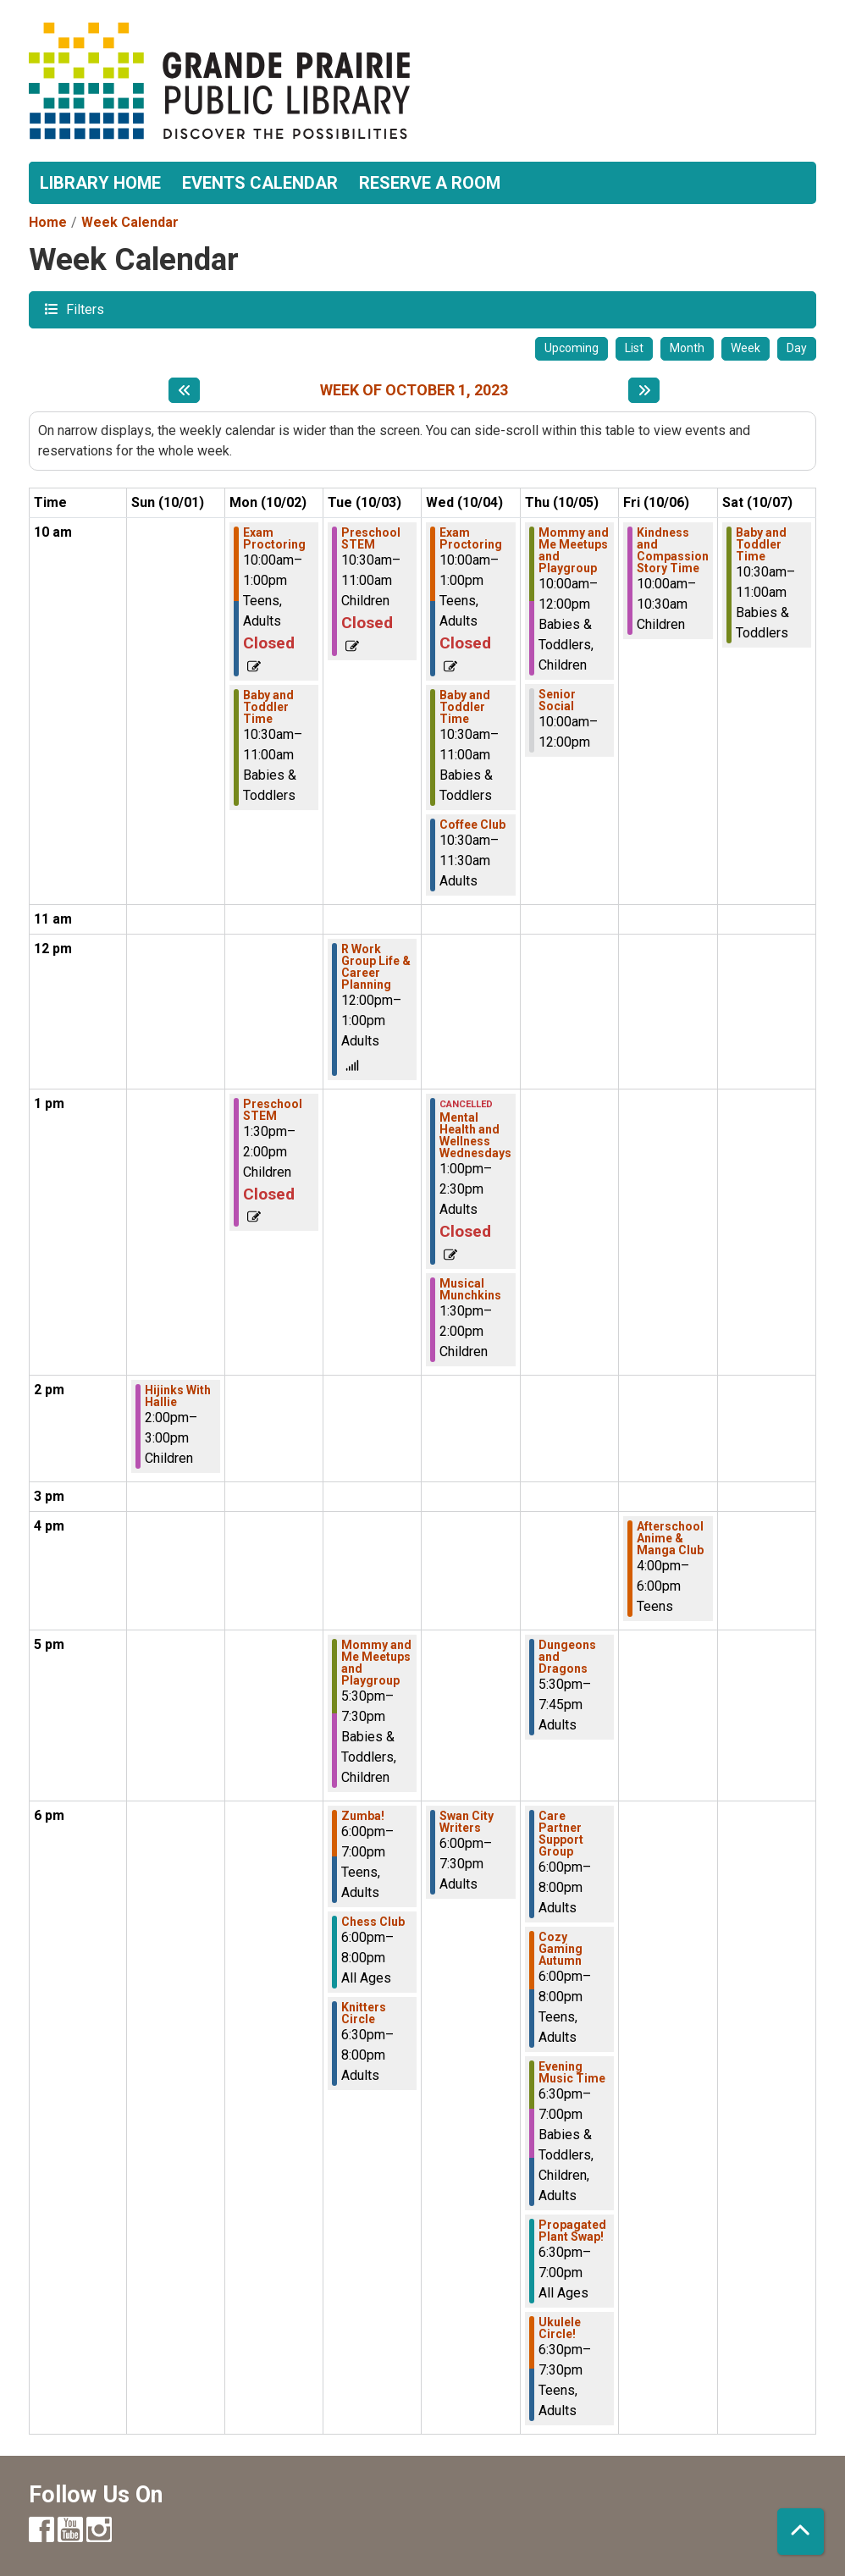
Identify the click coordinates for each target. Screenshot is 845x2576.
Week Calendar (130, 222)
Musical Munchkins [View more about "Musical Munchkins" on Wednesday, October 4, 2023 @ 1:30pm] (470, 1289)
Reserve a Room (429, 183)
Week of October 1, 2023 (414, 390)
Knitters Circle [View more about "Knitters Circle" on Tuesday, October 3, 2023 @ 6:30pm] (363, 2013)
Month (687, 348)
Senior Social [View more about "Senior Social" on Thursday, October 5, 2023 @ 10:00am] (557, 700)
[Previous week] (184, 390)
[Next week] (644, 390)
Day (797, 348)
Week (745, 348)
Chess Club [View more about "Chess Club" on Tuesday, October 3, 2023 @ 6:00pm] (373, 1922)
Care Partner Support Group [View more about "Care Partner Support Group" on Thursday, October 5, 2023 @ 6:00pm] (560, 1833)
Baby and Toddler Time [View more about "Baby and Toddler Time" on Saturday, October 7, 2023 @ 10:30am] (761, 544)
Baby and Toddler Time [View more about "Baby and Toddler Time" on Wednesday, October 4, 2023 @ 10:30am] (464, 707)
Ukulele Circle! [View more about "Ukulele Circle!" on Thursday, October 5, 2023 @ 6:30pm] (559, 2328)
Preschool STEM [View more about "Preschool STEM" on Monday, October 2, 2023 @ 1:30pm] (272, 1110)
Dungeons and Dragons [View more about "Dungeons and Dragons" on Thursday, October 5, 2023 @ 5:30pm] (567, 1656)
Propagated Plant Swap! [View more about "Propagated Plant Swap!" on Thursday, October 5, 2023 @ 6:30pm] (572, 2230)
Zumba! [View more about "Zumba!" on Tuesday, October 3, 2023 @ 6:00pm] (362, 1816)
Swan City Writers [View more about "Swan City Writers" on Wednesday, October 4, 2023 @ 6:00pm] (466, 1822)
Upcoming (571, 348)
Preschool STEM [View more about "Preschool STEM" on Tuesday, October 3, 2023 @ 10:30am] (370, 538)
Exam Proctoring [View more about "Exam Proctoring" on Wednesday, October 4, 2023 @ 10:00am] (470, 538)
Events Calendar (260, 183)
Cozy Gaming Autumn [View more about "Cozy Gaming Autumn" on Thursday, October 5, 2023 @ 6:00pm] (560, 1948)
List (634, 348)
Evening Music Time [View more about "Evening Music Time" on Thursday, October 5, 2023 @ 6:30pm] (571, 2072)
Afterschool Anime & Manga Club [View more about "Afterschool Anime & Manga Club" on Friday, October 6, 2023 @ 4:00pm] (670, 1538)
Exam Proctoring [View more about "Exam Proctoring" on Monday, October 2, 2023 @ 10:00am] (274, 538)
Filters (83, 308)
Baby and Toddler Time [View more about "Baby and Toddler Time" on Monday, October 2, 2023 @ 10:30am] (268, 707)
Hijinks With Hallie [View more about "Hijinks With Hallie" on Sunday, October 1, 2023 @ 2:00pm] (178, 1396)
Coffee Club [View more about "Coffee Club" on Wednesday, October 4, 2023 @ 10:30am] (472, 824)
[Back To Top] (800, 2531)
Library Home (100, 183)
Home (48, 222)
